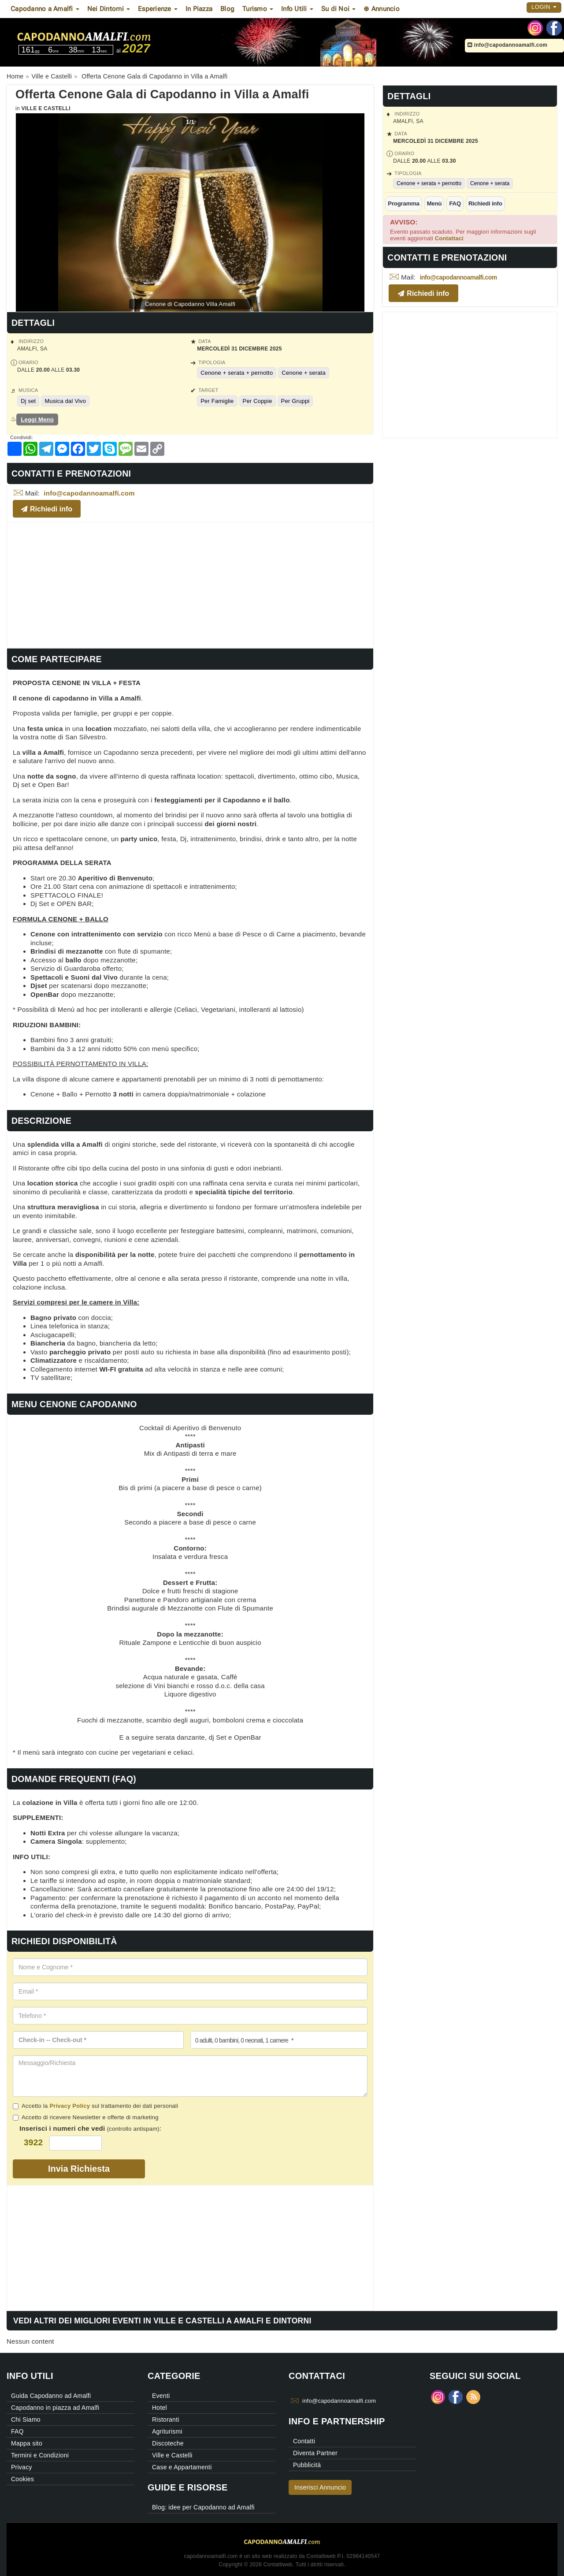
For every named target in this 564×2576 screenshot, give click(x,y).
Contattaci (449, 238)
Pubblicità (307, 2464)
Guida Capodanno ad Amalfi (51, 2395)
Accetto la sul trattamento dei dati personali (95, 2106)
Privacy (21, 2467)
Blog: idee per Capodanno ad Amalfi (203, 2507)
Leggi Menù (37, 419)
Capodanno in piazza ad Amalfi (55, 2407)
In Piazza (199, 9)
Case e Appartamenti (182, 2467)
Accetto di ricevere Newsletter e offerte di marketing (86, 2117)
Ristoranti (165, 2419)
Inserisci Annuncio (320, 2487)
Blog (227, 9)
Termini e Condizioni (40, 2455)
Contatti (304, 2441)
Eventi (161, 2395)
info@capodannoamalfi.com (507, 45)
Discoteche (168, 2443)
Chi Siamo (26, 2419)
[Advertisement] (190, 584)
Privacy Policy (69, 2106)
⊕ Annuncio (382, 9)
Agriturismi (167, 2431)
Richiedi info (485, 203)
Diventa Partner (315, 2453)
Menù (434, 203)
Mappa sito (26, 2443)
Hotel (159, 2407)
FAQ (455, 203)
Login (544, 7)
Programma (403, 203)
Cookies (22, 2479)
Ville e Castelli (45, 108)
